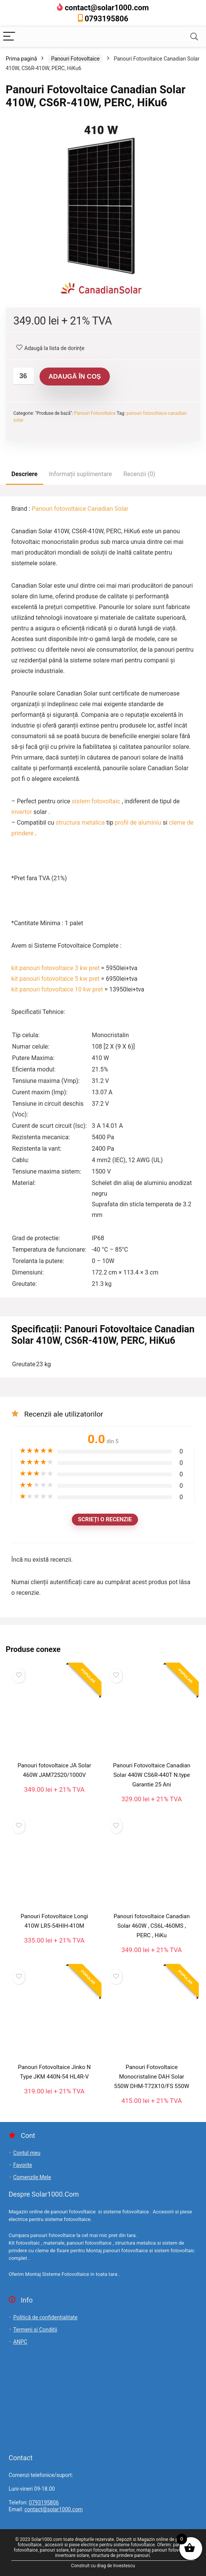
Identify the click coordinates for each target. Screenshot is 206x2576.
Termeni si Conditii (35, 2330)
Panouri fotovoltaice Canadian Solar (80, 508)
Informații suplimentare (80, 474)
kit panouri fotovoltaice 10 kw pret (57, 989)
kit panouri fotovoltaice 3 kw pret (55, 968)
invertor (21, 811)
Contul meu (26, 2153)
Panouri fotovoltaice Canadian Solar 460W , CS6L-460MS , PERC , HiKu (152, 1926)
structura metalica (80, 822)
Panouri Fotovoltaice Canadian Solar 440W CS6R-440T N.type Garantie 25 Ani (151, 1775)
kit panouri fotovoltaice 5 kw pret (55, 978)
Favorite (22, 2165)
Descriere (24, 474)
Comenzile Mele (32, 2177)
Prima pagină (21, 59)
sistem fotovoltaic (95, 801)
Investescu (124, 2565)
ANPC (20, 2342)
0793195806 (106, 18)
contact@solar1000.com (107, 7)
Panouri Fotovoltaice (75, 59)
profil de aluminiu (138, 822)
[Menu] (9, 37)
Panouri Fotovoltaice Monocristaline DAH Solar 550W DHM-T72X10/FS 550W (151, 2077)
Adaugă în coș (75, 376)
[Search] (194, 37)
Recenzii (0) (139, 474)
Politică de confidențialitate (45, 2317)
